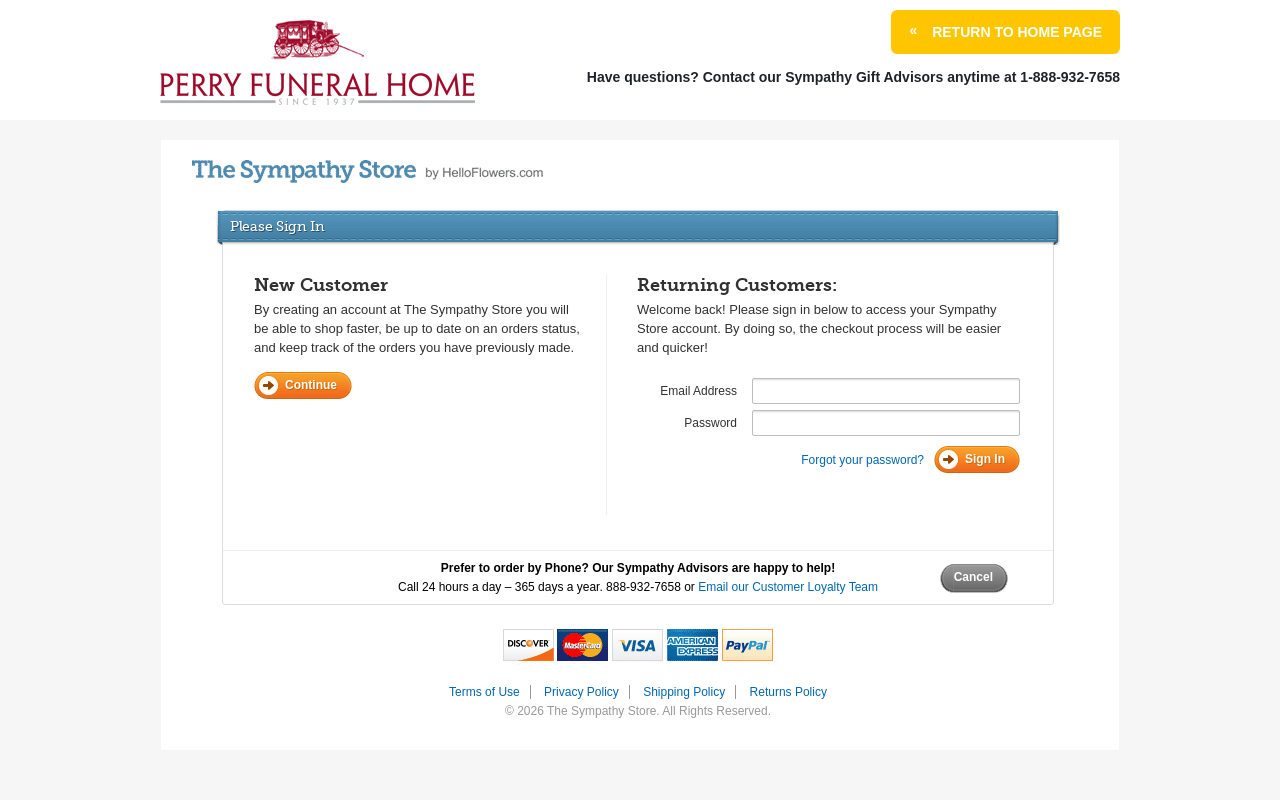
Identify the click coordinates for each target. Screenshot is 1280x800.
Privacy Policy (581, 692)
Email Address (698, 391)
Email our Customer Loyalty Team (788, 587)
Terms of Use (484, 692)
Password (710, 423)
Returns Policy (788, 692)
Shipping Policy (684, 692)
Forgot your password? (862, 460)
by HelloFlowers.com (367, 171)
